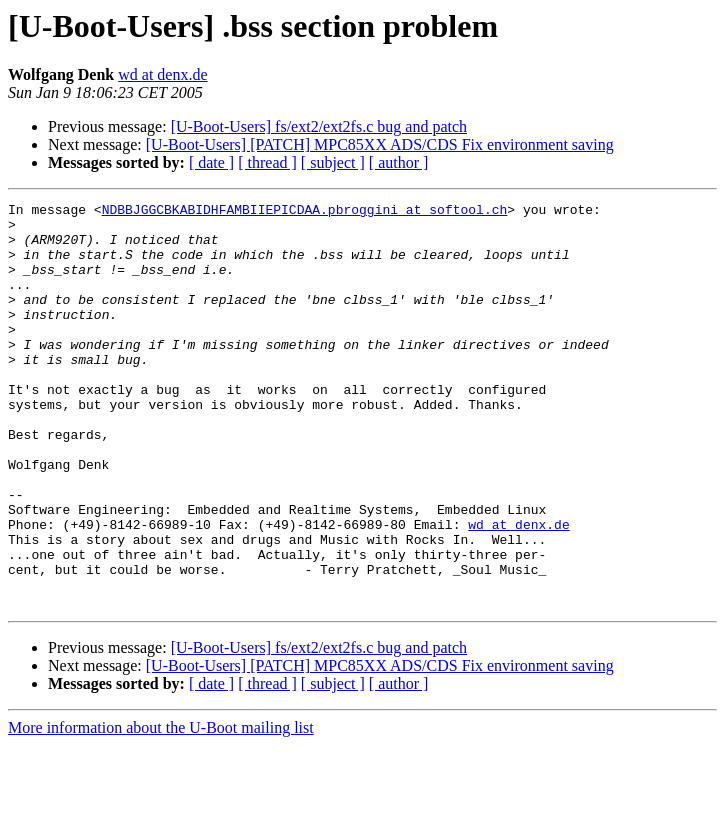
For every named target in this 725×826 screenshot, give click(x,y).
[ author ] (399, 162)
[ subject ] (333, 162)
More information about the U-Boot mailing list (161, 808)
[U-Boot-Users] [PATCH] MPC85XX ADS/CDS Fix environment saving (380, 144)
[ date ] (211, 162)
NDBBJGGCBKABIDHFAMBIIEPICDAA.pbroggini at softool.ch (305, 212)
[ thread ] (267, 162)
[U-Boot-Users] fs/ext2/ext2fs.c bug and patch (319, 126)
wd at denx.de (162, 74)
